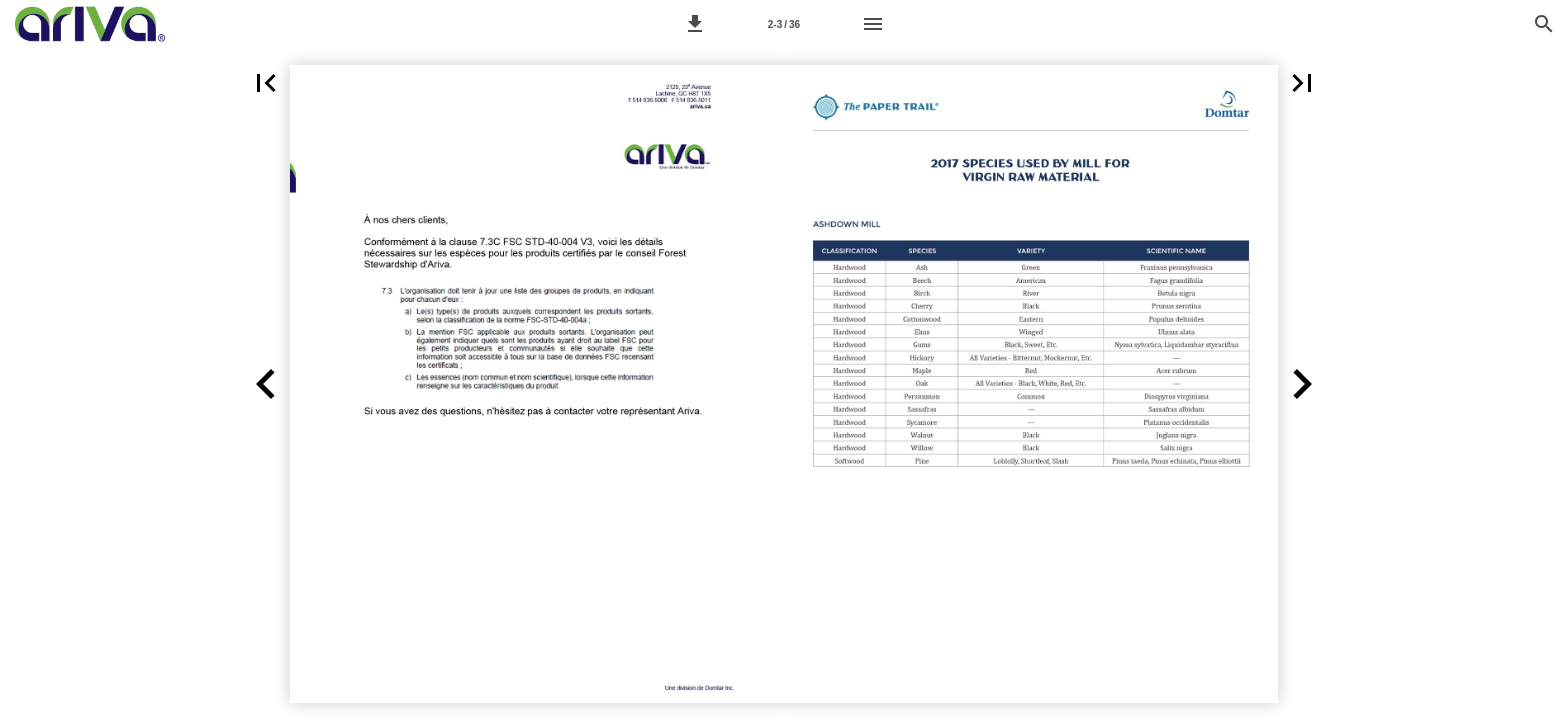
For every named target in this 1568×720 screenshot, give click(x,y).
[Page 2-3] (784, 24)
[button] (695, 24)
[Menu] (873, 24)
